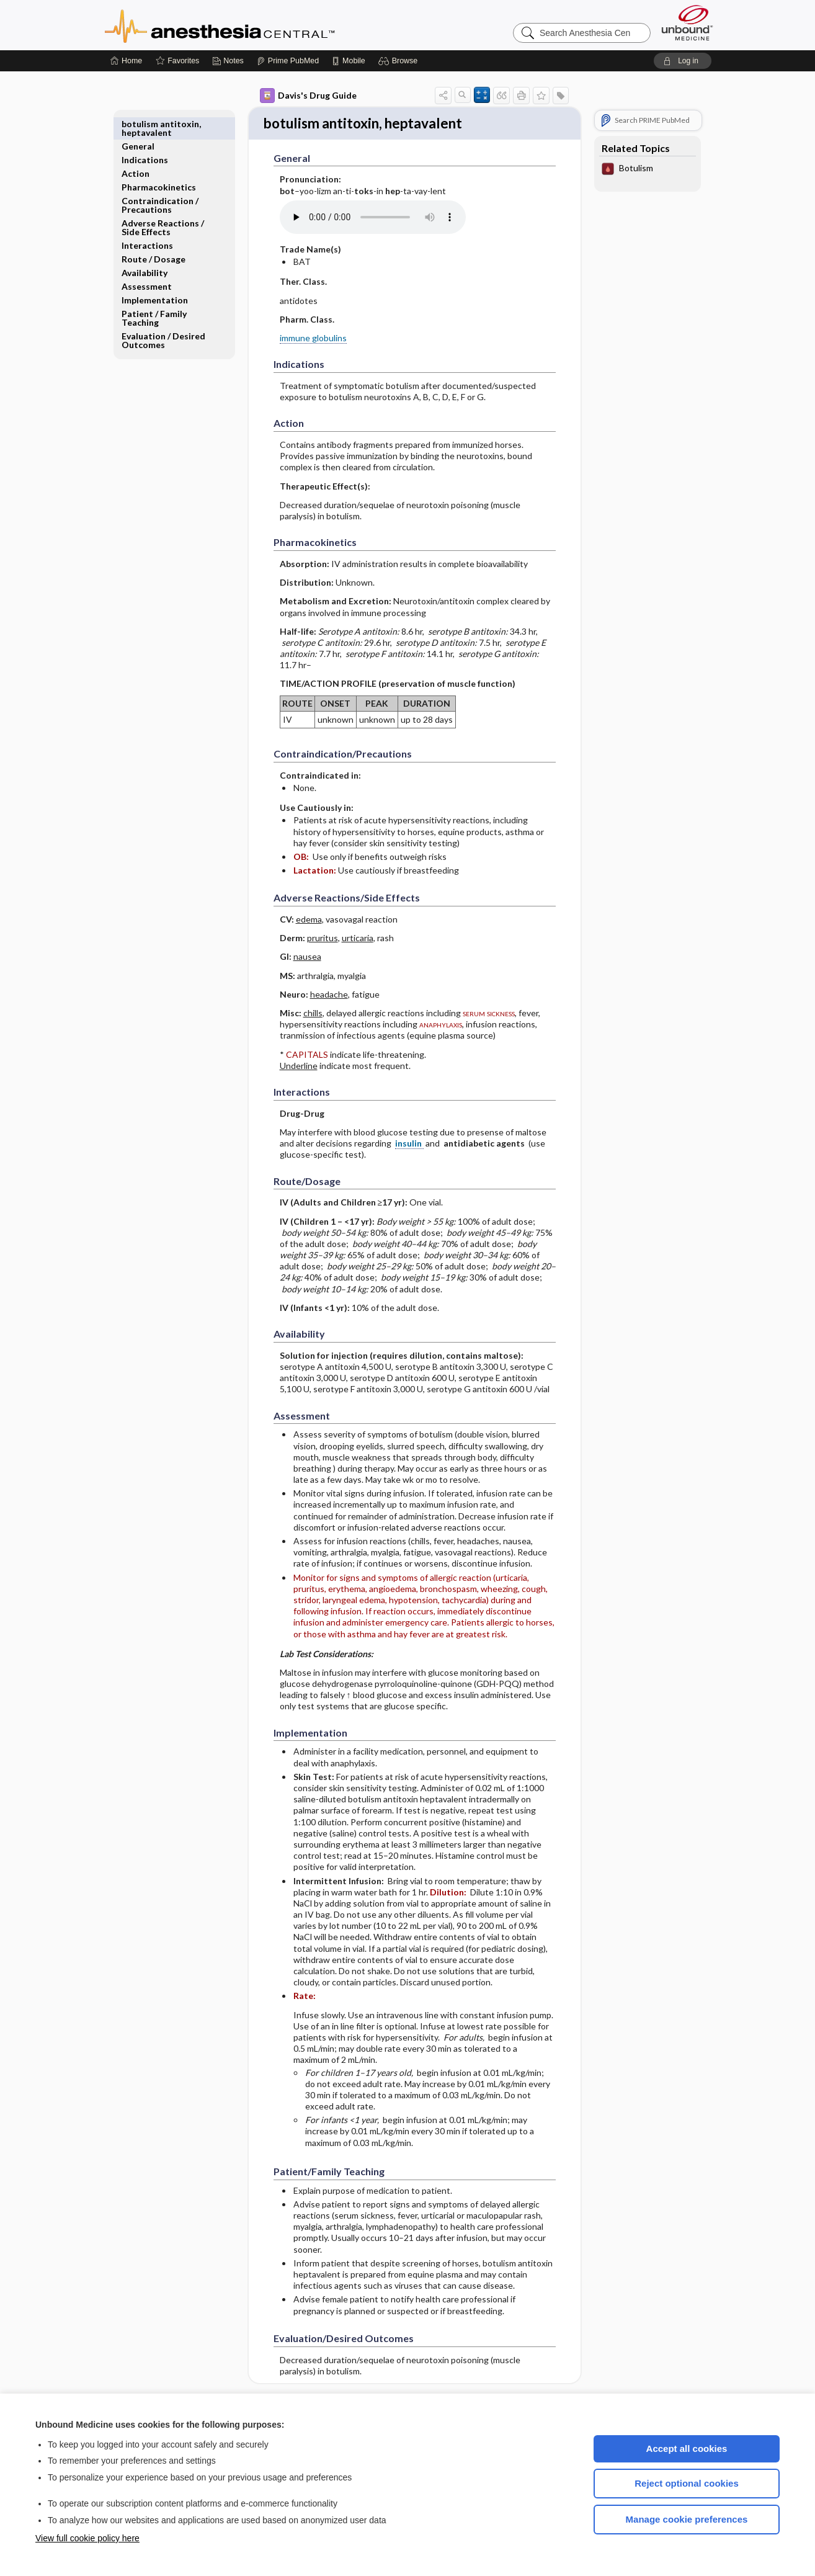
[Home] (126, 60)
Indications (145, 137)
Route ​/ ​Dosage (153, 236)
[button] (399, 60)
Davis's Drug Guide (308, 95)
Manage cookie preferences (687, 2519)
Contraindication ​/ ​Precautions (161, 182)
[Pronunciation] (373, 218)
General (138, 124)
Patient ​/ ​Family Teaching (154, 295)
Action (135, 151)
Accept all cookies (687, 2448)
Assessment (147, 264)
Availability (144, 250)
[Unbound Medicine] (687, 22)
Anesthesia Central (259, 24)
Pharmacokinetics (159, 164)
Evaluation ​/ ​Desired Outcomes (163, 318)
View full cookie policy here (87, 2538)
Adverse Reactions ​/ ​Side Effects (164, 205)
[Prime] (288, 60)
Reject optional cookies (687, 2483)
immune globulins (313, 339)
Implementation (155, 277)
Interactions (147, 223)
